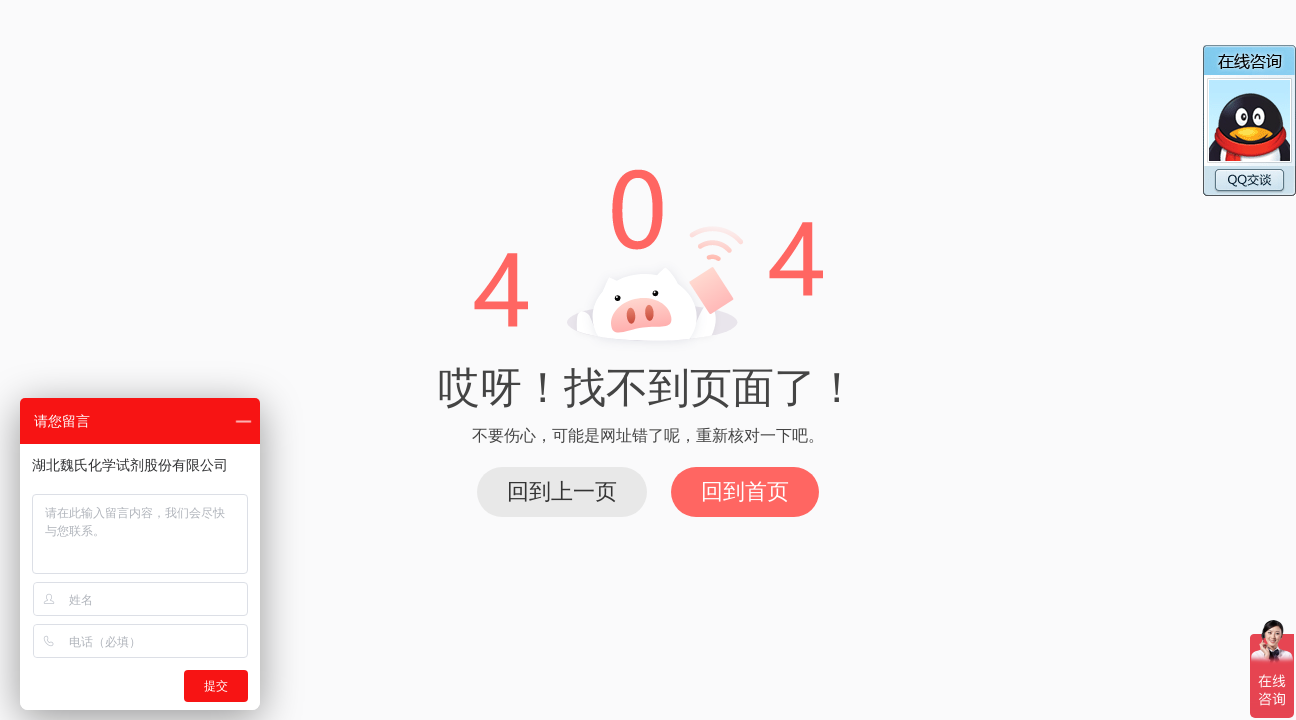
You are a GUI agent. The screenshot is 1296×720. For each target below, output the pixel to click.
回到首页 (745, 491)
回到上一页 (562, 491)
